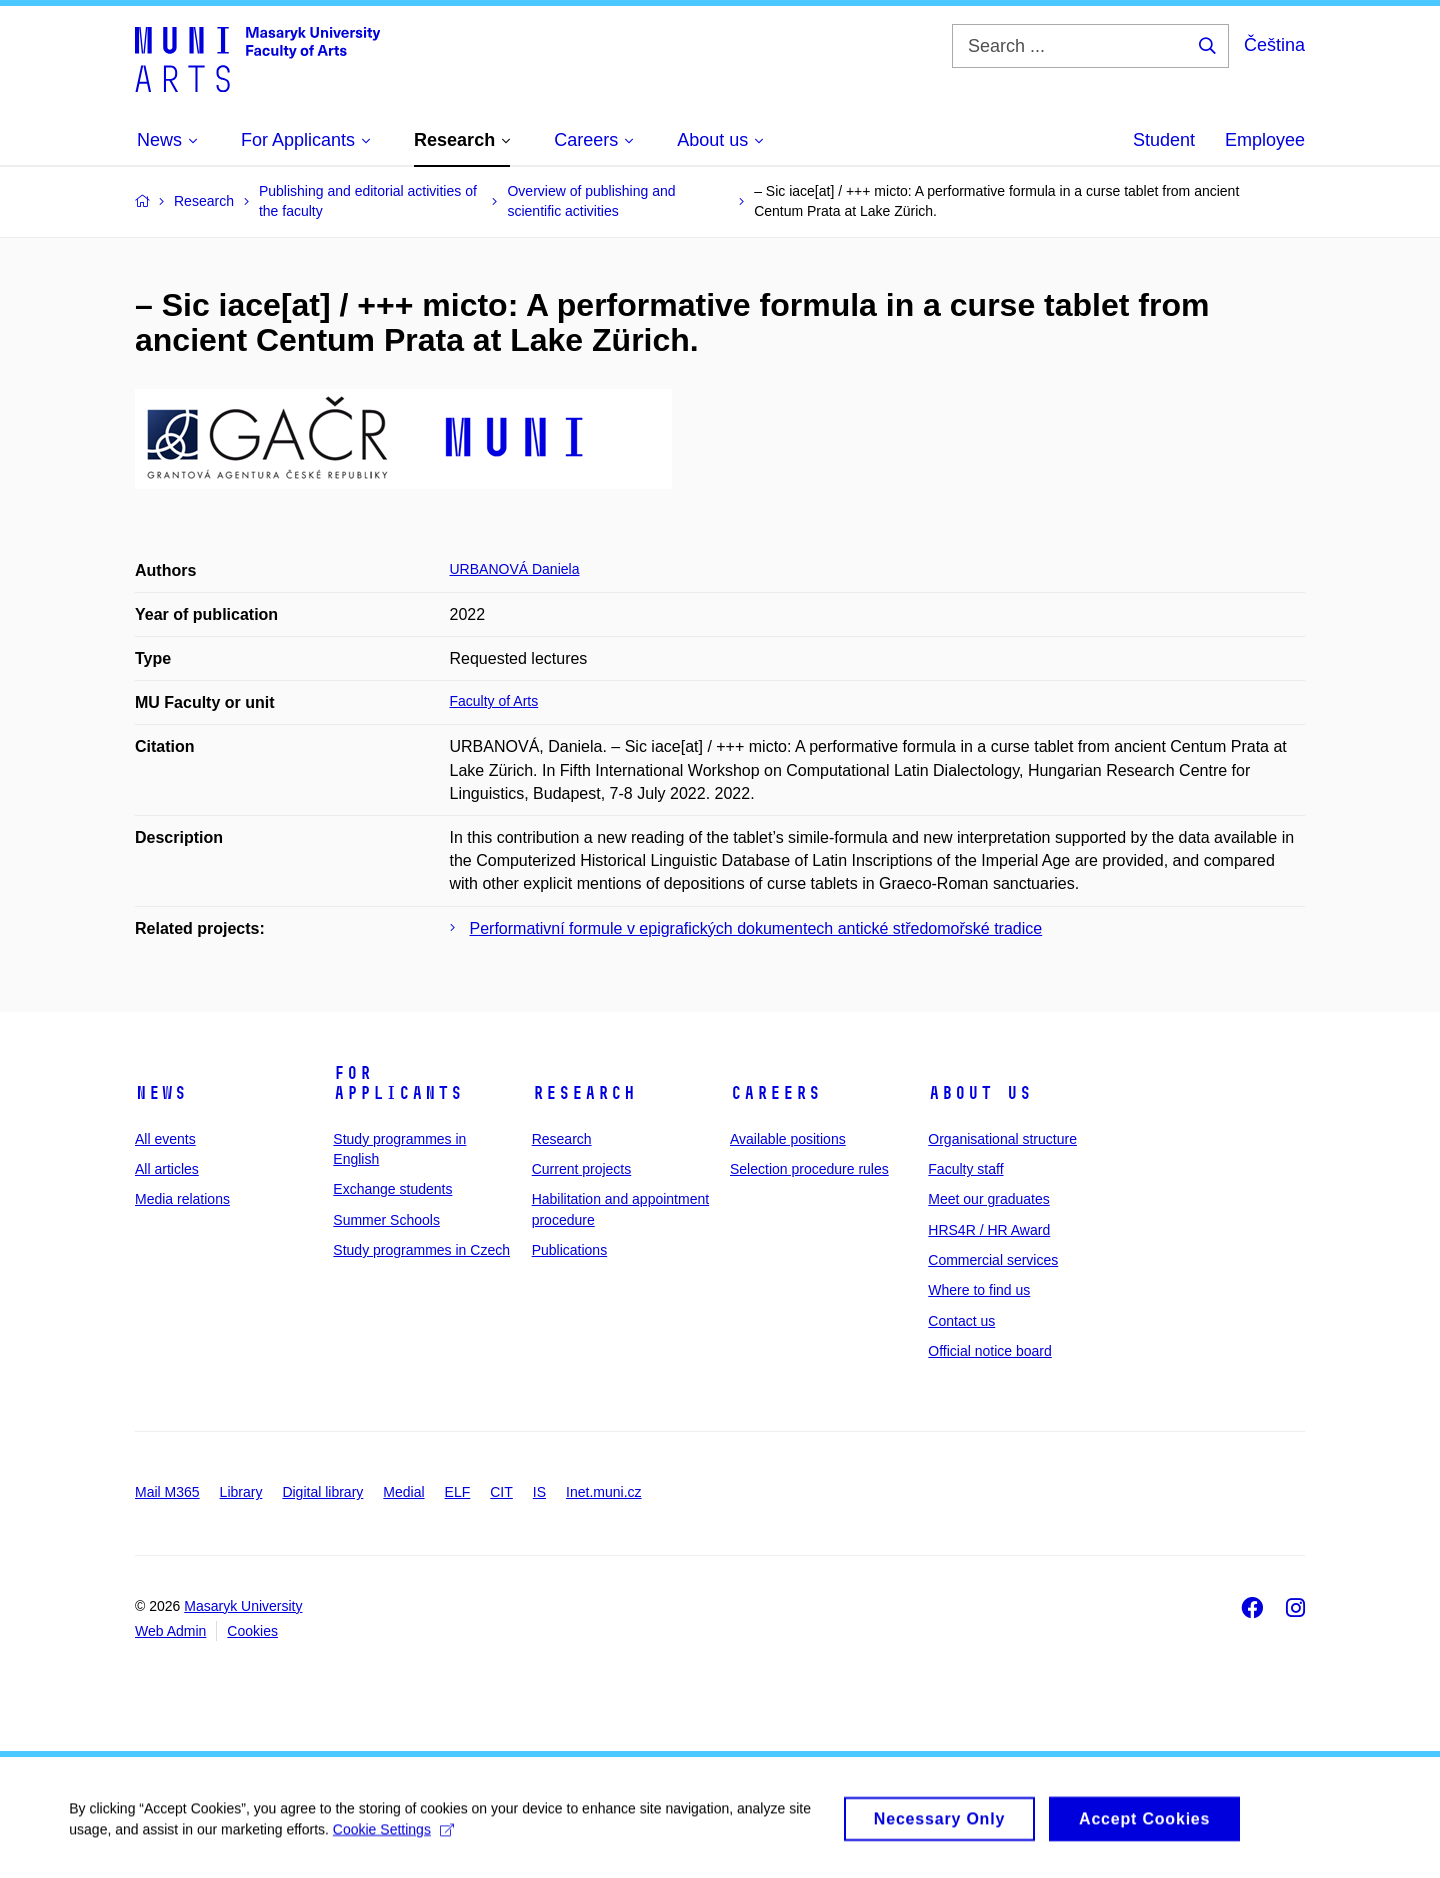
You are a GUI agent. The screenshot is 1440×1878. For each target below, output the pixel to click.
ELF (458, 1492)
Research (584, 1093)
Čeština (1274, 45)
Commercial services (993, 1260)
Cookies (252, 1631)
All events (165, 1139)
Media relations (182, 1199)
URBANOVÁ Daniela (515, 569)
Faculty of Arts (494, 701)
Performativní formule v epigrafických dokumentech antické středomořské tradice (756, 928)
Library (241, 1492)
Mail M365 (167, 1492)
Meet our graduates (988, 1199)
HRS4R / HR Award (989, 1230)
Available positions (788, 1139)
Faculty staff (965, 1169)
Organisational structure (1002, 1139)
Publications (570, 1250)
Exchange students (392, 1189)
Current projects (582, 1169)
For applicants (398, 1083)
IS (539, 1492)
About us (980, 1093)
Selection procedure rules (809, 1169)
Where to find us (979, 1290)
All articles (167, 1169)
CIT (501, 1492)
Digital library (322, 1492)
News (161, 1093)
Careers (775, 1093)
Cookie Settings (394, 1837)
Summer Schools (386, 1220)
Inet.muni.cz (603, 1492)
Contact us (961, 1321)
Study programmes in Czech (421, 1250)
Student (1164, 140)
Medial (403, 1492)
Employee (1265, 140)
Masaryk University (243, 1606)
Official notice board (989, 1351)
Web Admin (170, 1631)
